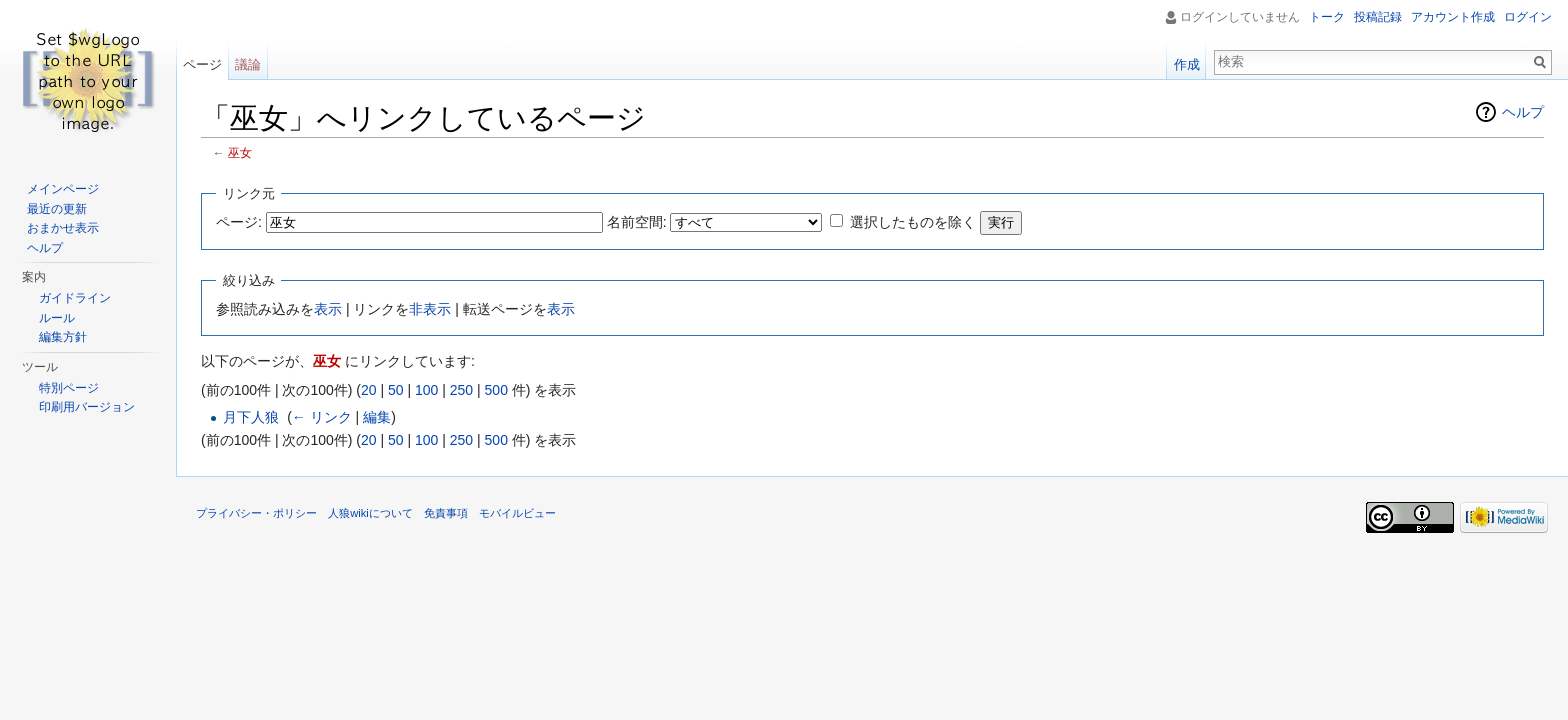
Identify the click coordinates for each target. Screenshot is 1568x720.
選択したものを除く (913, 222)
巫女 (240, 152)
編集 (377, 417)
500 (496, 390)
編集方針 (63, 337)
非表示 (430, 309)
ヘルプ (1523, 112)
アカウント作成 (1453, 17)
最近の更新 (57, 209)
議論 (248, 64)
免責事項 (446, 513)
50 (396, 390)
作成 (1187, 64)
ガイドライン (75, 298)
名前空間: (637, 222)
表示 (328, 309)
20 (369, 390)
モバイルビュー (517, 513)
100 (426, 390)
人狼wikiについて (370, 513)
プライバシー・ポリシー (256, 513)
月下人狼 (251, 417)
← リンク (322, 417)
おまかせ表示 (63, 228)
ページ (202, 64)
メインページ (63, 189)
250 (461, 390)
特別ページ (69, 388)
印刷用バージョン (87, 407)
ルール (57, 318)
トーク (1327, 17)
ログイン (1528, 17)
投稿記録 (1378, 17)
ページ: (239, 222)
